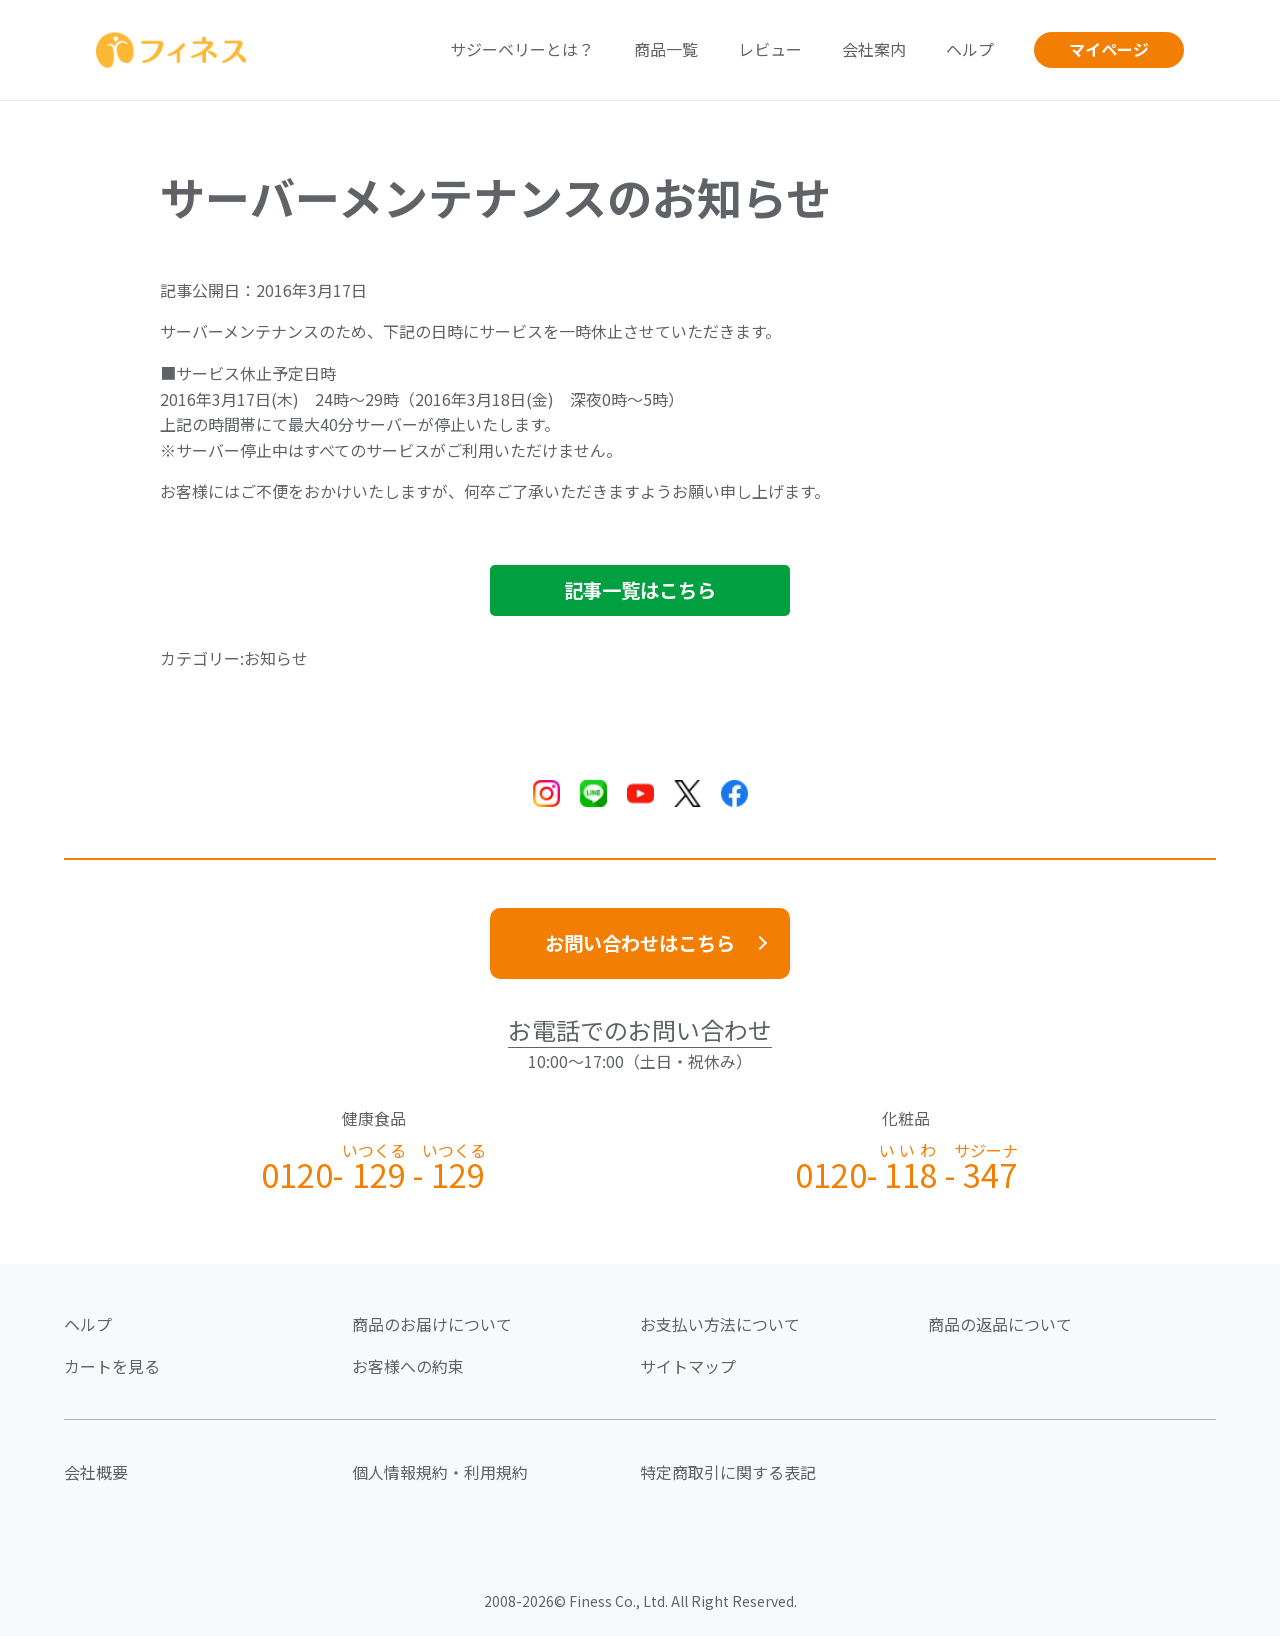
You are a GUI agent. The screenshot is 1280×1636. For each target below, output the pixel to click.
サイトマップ (688, 1366)
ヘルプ (970, 49)
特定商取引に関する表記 (728, 1472)
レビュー (770, 49)
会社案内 (874, 49)
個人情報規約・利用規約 (440, 1472)
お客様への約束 (408, 1366)
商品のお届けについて (432, 1324)
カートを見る (112, 1366)
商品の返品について (1000, 1324)
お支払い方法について (720, 1324)
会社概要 (96, 1472)
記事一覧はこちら (640, 590)
